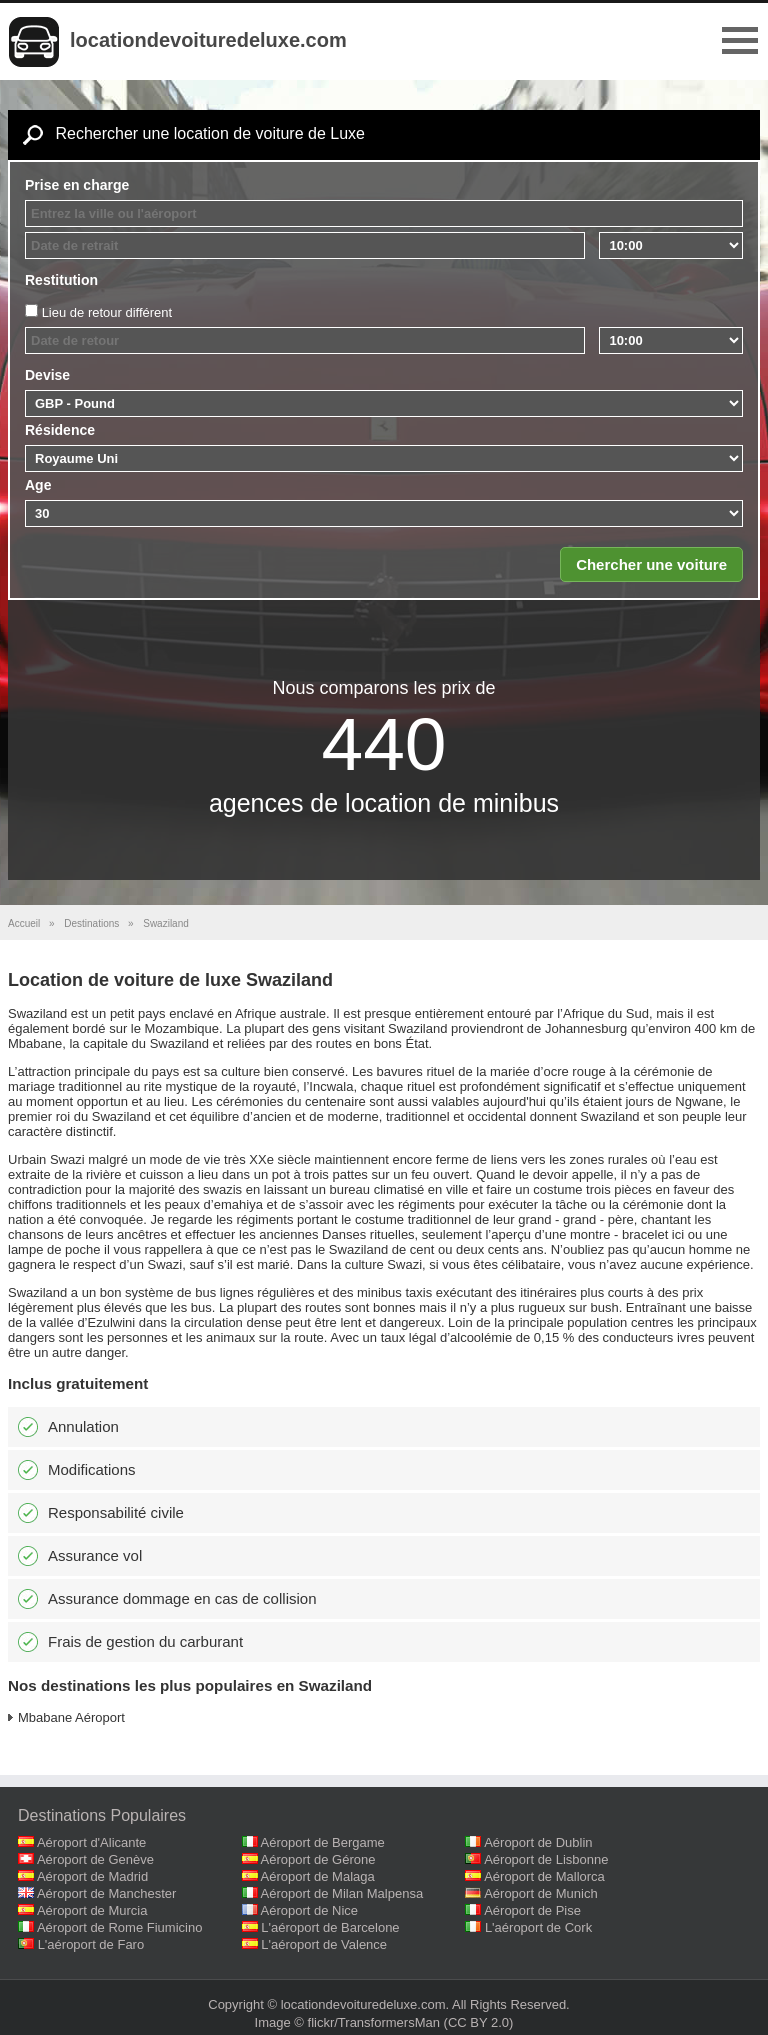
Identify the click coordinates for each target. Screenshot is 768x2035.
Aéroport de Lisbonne (546, 1859)
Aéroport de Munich (540, 1893)
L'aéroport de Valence (324, 1944)
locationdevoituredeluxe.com (208, 40)
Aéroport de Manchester (106, 1893)
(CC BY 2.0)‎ (479, 2022)
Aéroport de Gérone (318, 1859)
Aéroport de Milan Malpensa (342, 1893)
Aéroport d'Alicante (91, 1842)
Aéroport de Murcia (92, 1910)
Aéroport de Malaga (318, 1876)
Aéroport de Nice (310, 1910)
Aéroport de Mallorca (544, 1876)
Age (38, 485)
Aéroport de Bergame (323, 1842)
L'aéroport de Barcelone (330, 1927)
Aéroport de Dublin (538, 1842)
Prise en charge (77, 185)
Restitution (61, 280)
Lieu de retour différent (107, 312)
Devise (47, 375)
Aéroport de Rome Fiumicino (119, 1927)
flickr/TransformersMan (374, 2022)
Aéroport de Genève (95, 1859)
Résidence (60, 430)
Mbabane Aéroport (71, 1717)
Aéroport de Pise (532, 1910)
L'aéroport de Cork (538, 1927)
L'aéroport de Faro (91, 1944)
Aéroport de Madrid (92, 1876)
